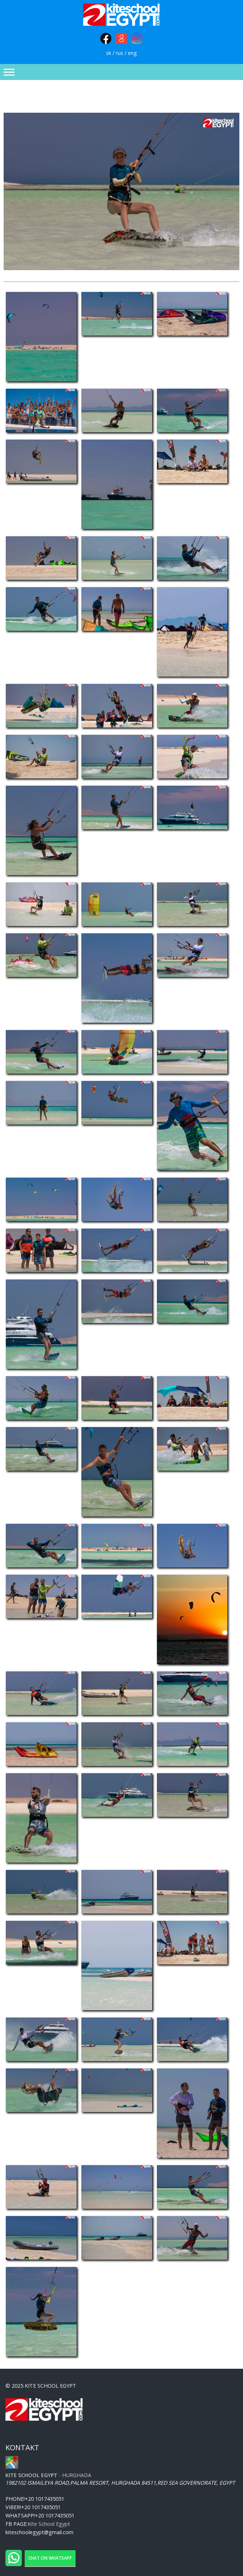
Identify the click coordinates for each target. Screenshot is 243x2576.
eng (132, 52)
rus (119, 52)
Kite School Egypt (49, 2523)
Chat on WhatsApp (50, 2558)
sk (108, 52)
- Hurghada (48, 2475)
